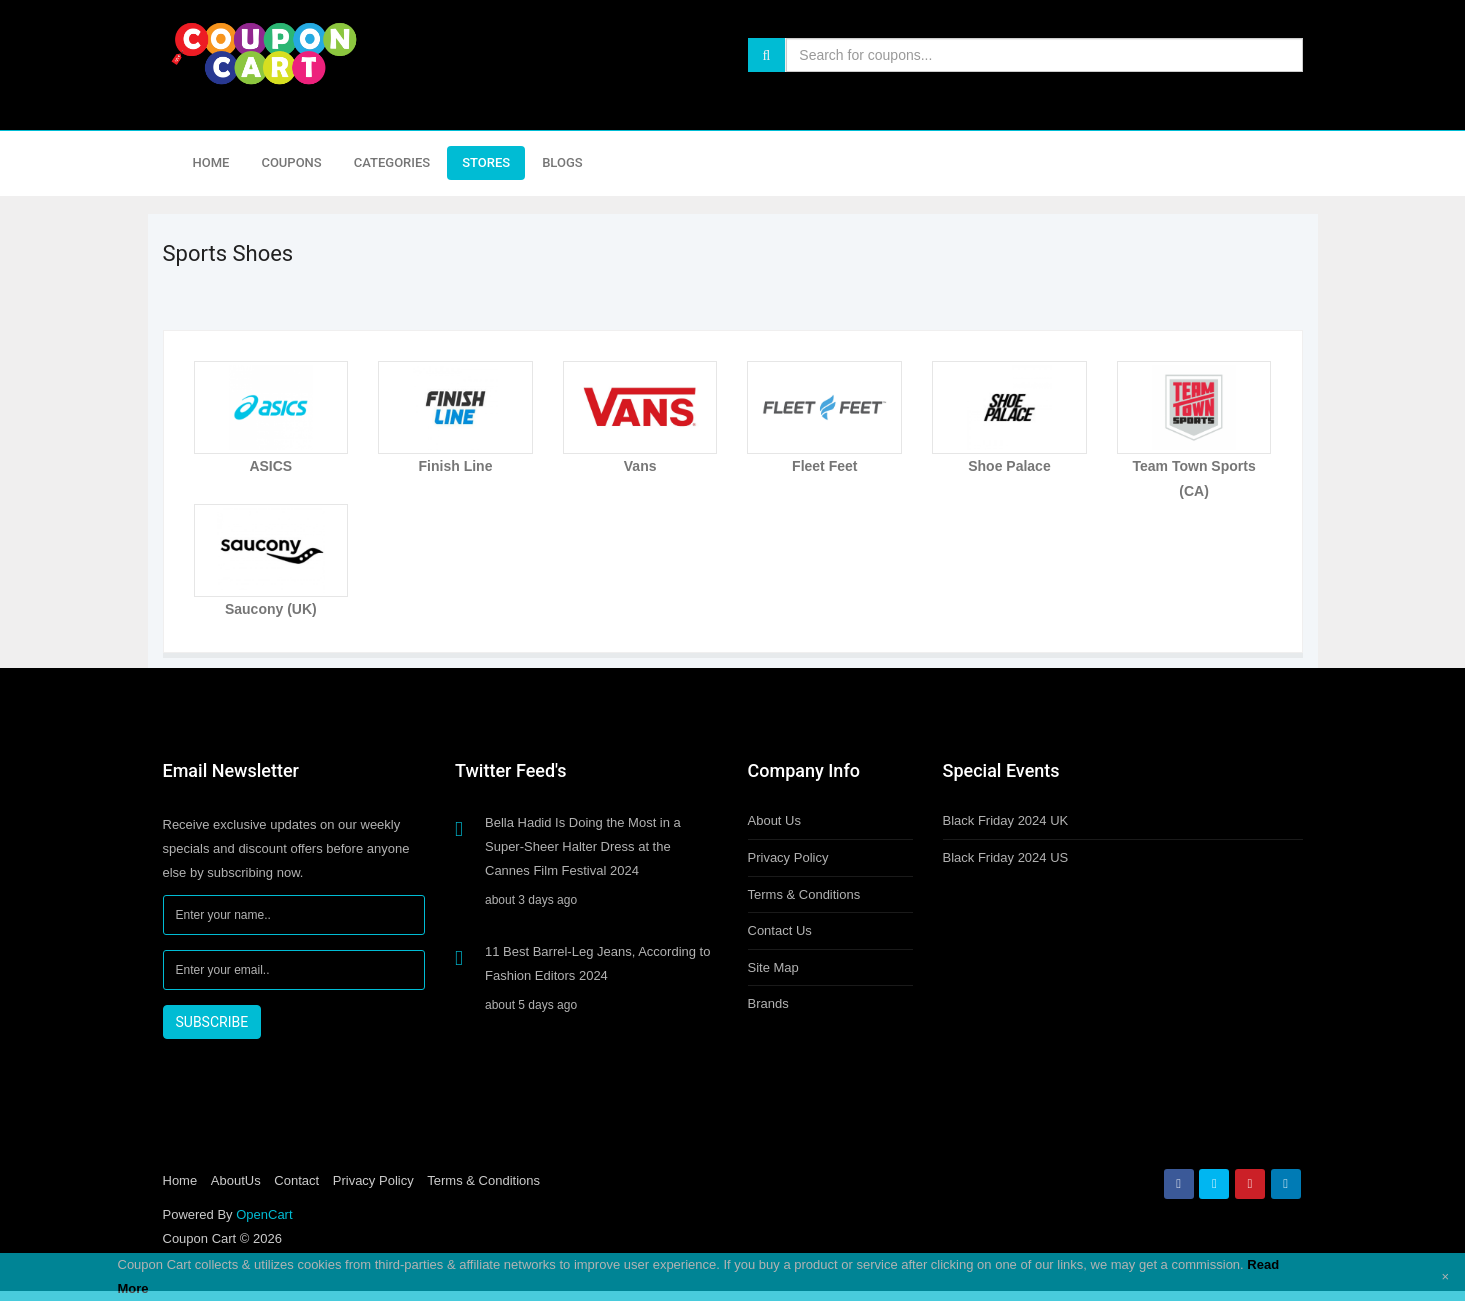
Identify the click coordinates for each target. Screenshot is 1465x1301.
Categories (392, 162)
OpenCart (264, 1214)
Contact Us (780, 930)
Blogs (562, 162)
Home (211, 162)
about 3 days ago (531, 900)
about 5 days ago (531, 1005)
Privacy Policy (788, 857)
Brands (768, 1003)
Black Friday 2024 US (1006, 857)
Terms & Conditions (804, 894)
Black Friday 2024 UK (1006, 820)
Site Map (773, 967)
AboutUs (236, 1180)
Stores (486, 162)
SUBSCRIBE (212, 1022)
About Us (774, 820)
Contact (296, 1180)
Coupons (291, 162)
